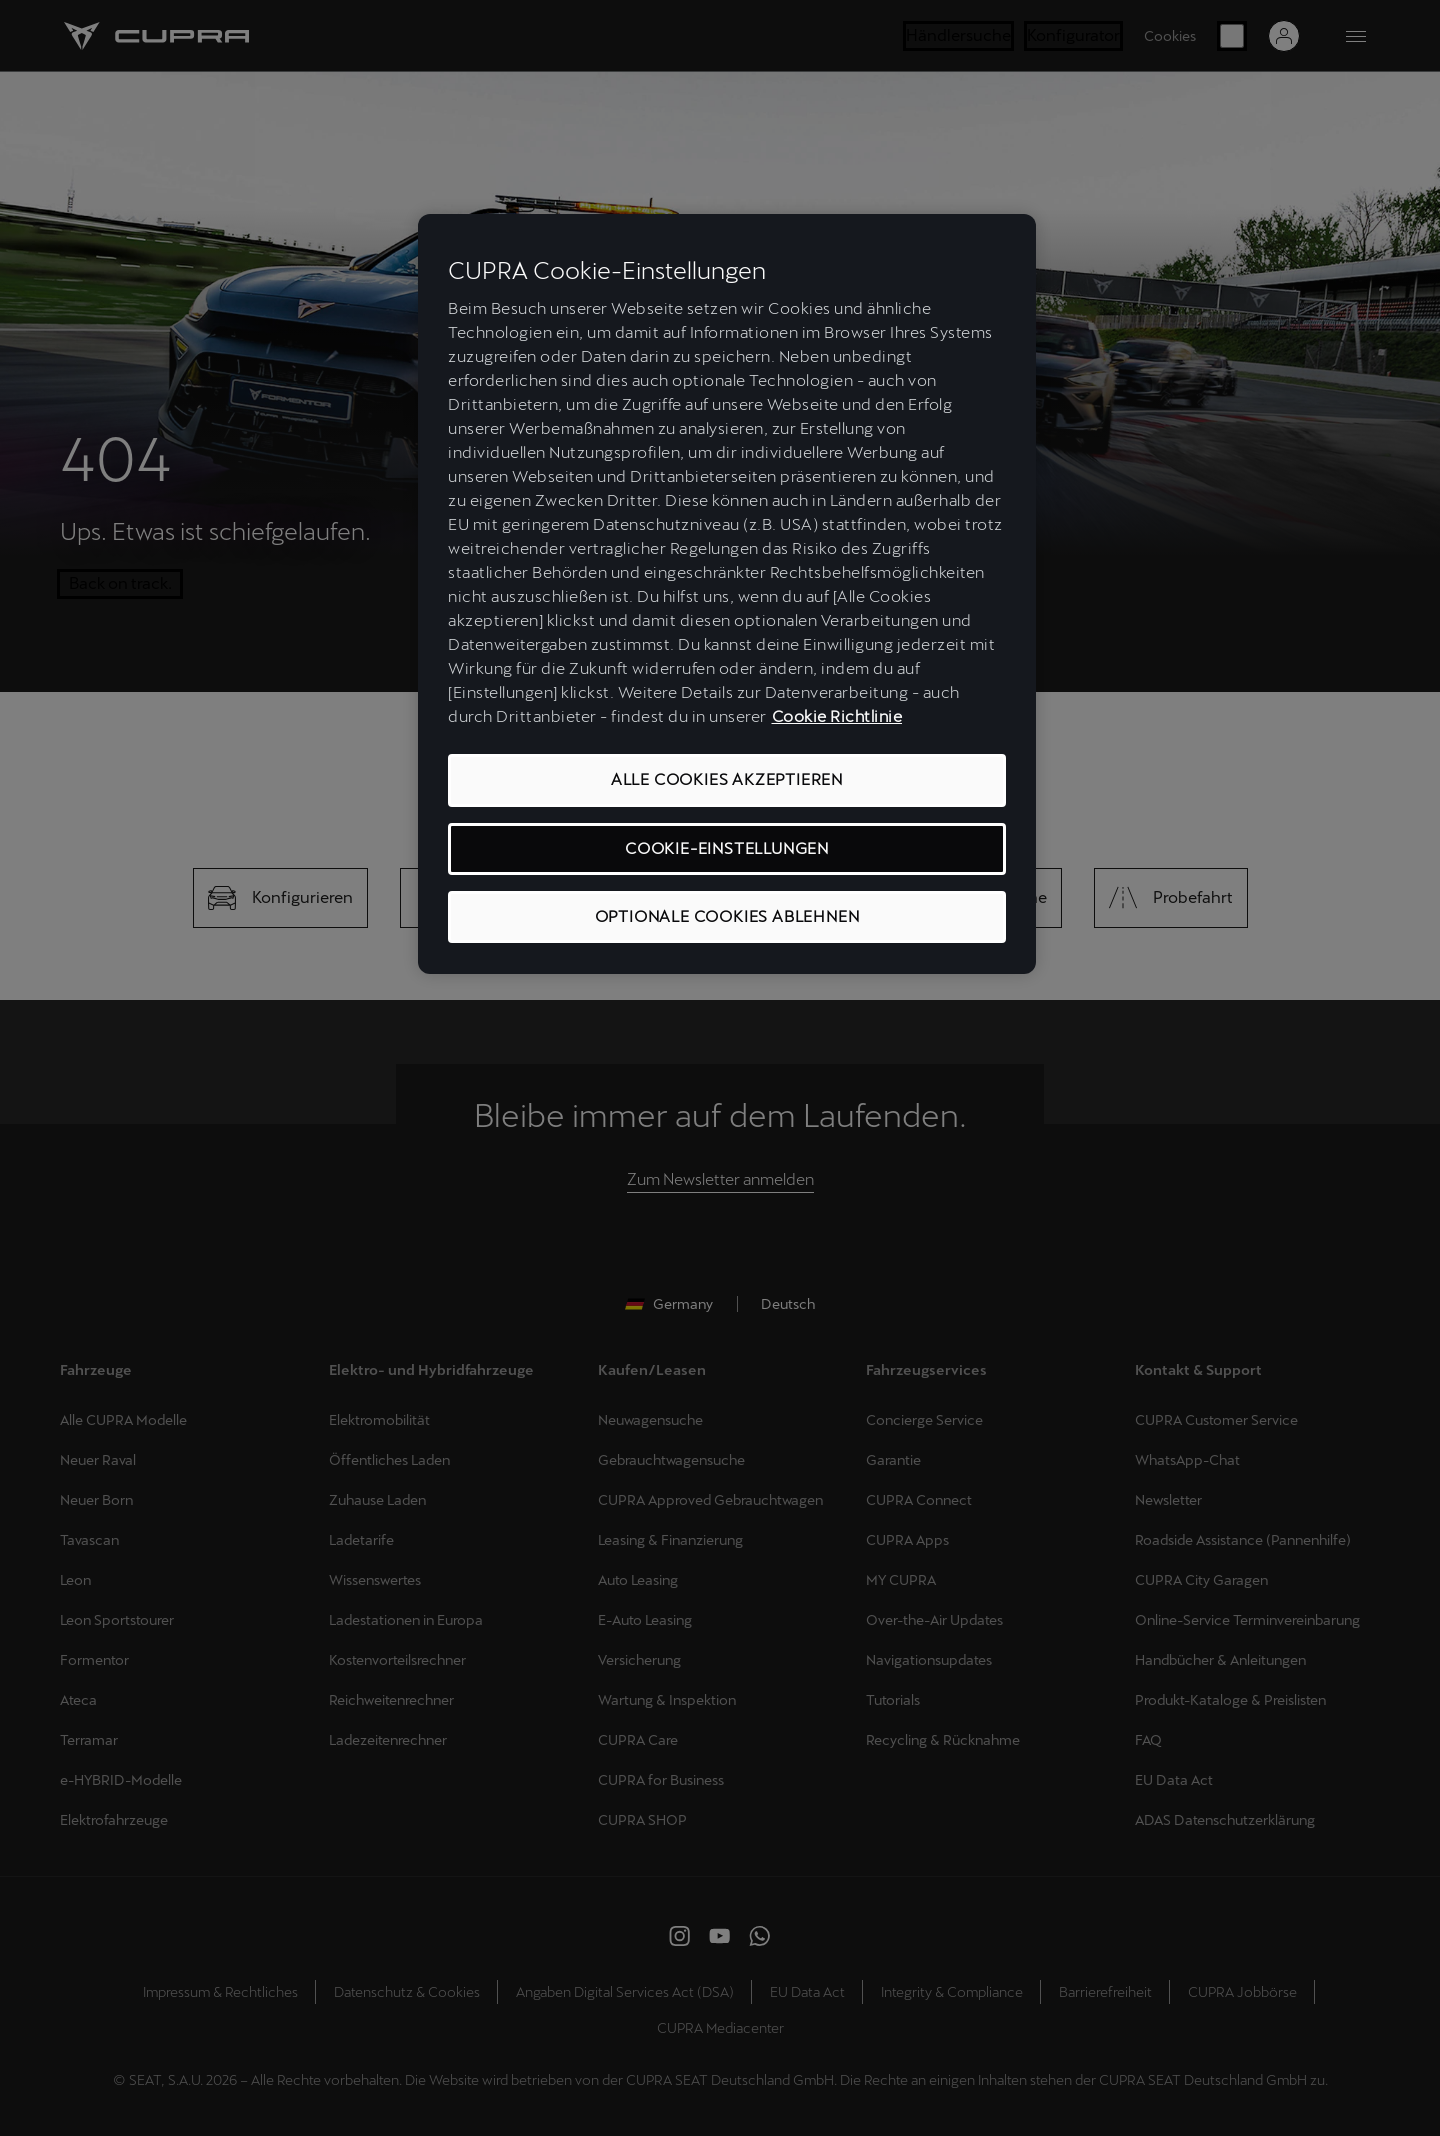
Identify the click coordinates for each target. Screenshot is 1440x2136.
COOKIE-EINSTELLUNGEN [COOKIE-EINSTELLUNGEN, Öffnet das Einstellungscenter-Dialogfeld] (727, 848)
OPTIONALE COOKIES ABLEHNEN (727, 916)
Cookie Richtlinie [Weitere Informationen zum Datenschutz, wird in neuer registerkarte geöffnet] (837, 716)
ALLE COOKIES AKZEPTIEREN (727, 779)
